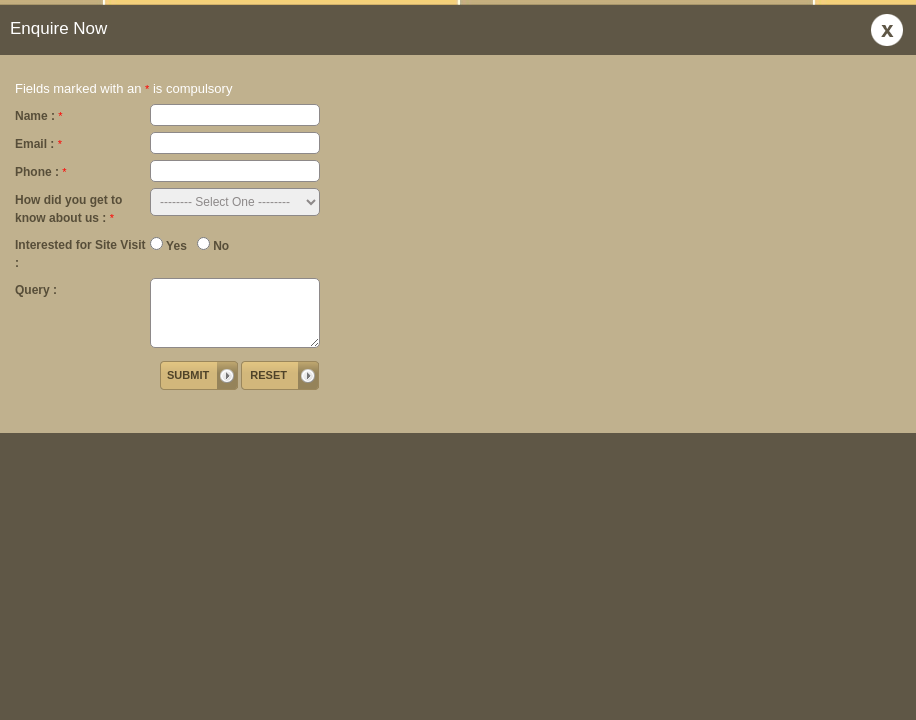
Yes (168, 245)
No (213, 245)
